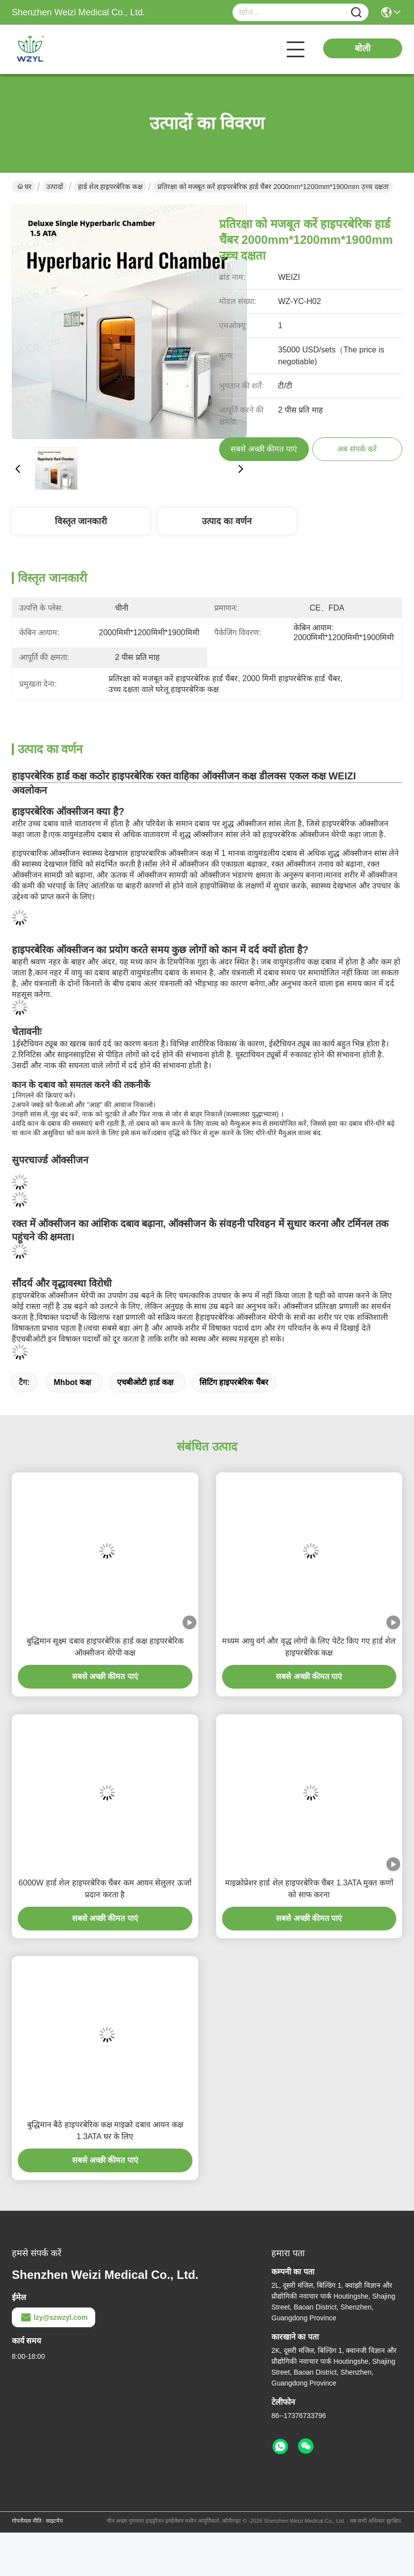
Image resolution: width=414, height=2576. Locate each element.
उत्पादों (54, 187)
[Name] (356, 12)
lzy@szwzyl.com (53, 2317)
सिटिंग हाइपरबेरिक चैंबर (233, 1382)
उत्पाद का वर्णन (227, 521)
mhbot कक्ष (72, 1382)
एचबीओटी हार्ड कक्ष (145, 1382)
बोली (363, 48)
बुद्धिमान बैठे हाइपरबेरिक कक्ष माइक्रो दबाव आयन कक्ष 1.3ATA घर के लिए (105, 2130)
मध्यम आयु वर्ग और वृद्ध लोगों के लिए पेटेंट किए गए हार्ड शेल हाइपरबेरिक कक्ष (309, 1647)
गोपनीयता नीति (26, 2521)
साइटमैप (54, 2521)
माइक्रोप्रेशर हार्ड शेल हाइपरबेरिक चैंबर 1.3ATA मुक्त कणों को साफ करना (309, 1889)
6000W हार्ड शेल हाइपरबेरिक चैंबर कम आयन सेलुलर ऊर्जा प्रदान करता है (105, 1889)
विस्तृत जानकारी (81, 521)
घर (24, 187)
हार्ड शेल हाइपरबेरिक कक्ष (110, 187)
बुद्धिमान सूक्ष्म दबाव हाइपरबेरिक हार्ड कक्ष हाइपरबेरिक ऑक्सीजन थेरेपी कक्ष (105, 1647)
